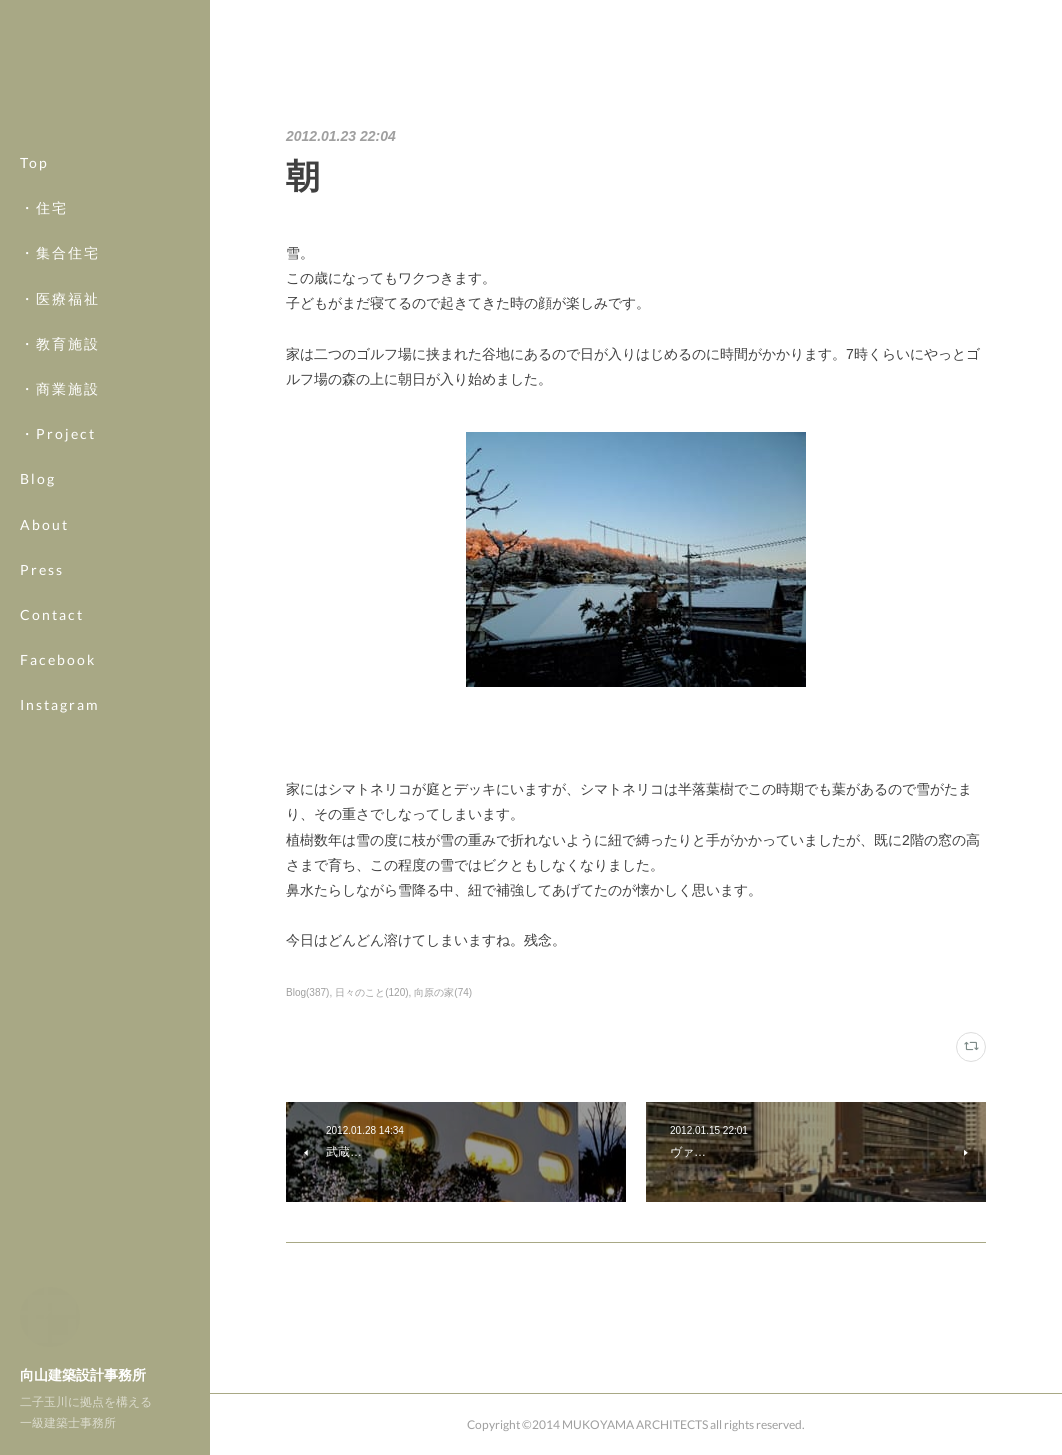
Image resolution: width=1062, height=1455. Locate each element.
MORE (44, 659)
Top (34, 162)
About (44, 524)
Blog (38, 478)
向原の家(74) (443, 992)
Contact (52, 614)
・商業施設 (60, 388)
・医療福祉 (60, 298)
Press (42, 569)
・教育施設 (60, 343)
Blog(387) (307, 992)
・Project (58, 433)
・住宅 (44, 207)
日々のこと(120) (371, 992)
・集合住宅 (60, 252)
